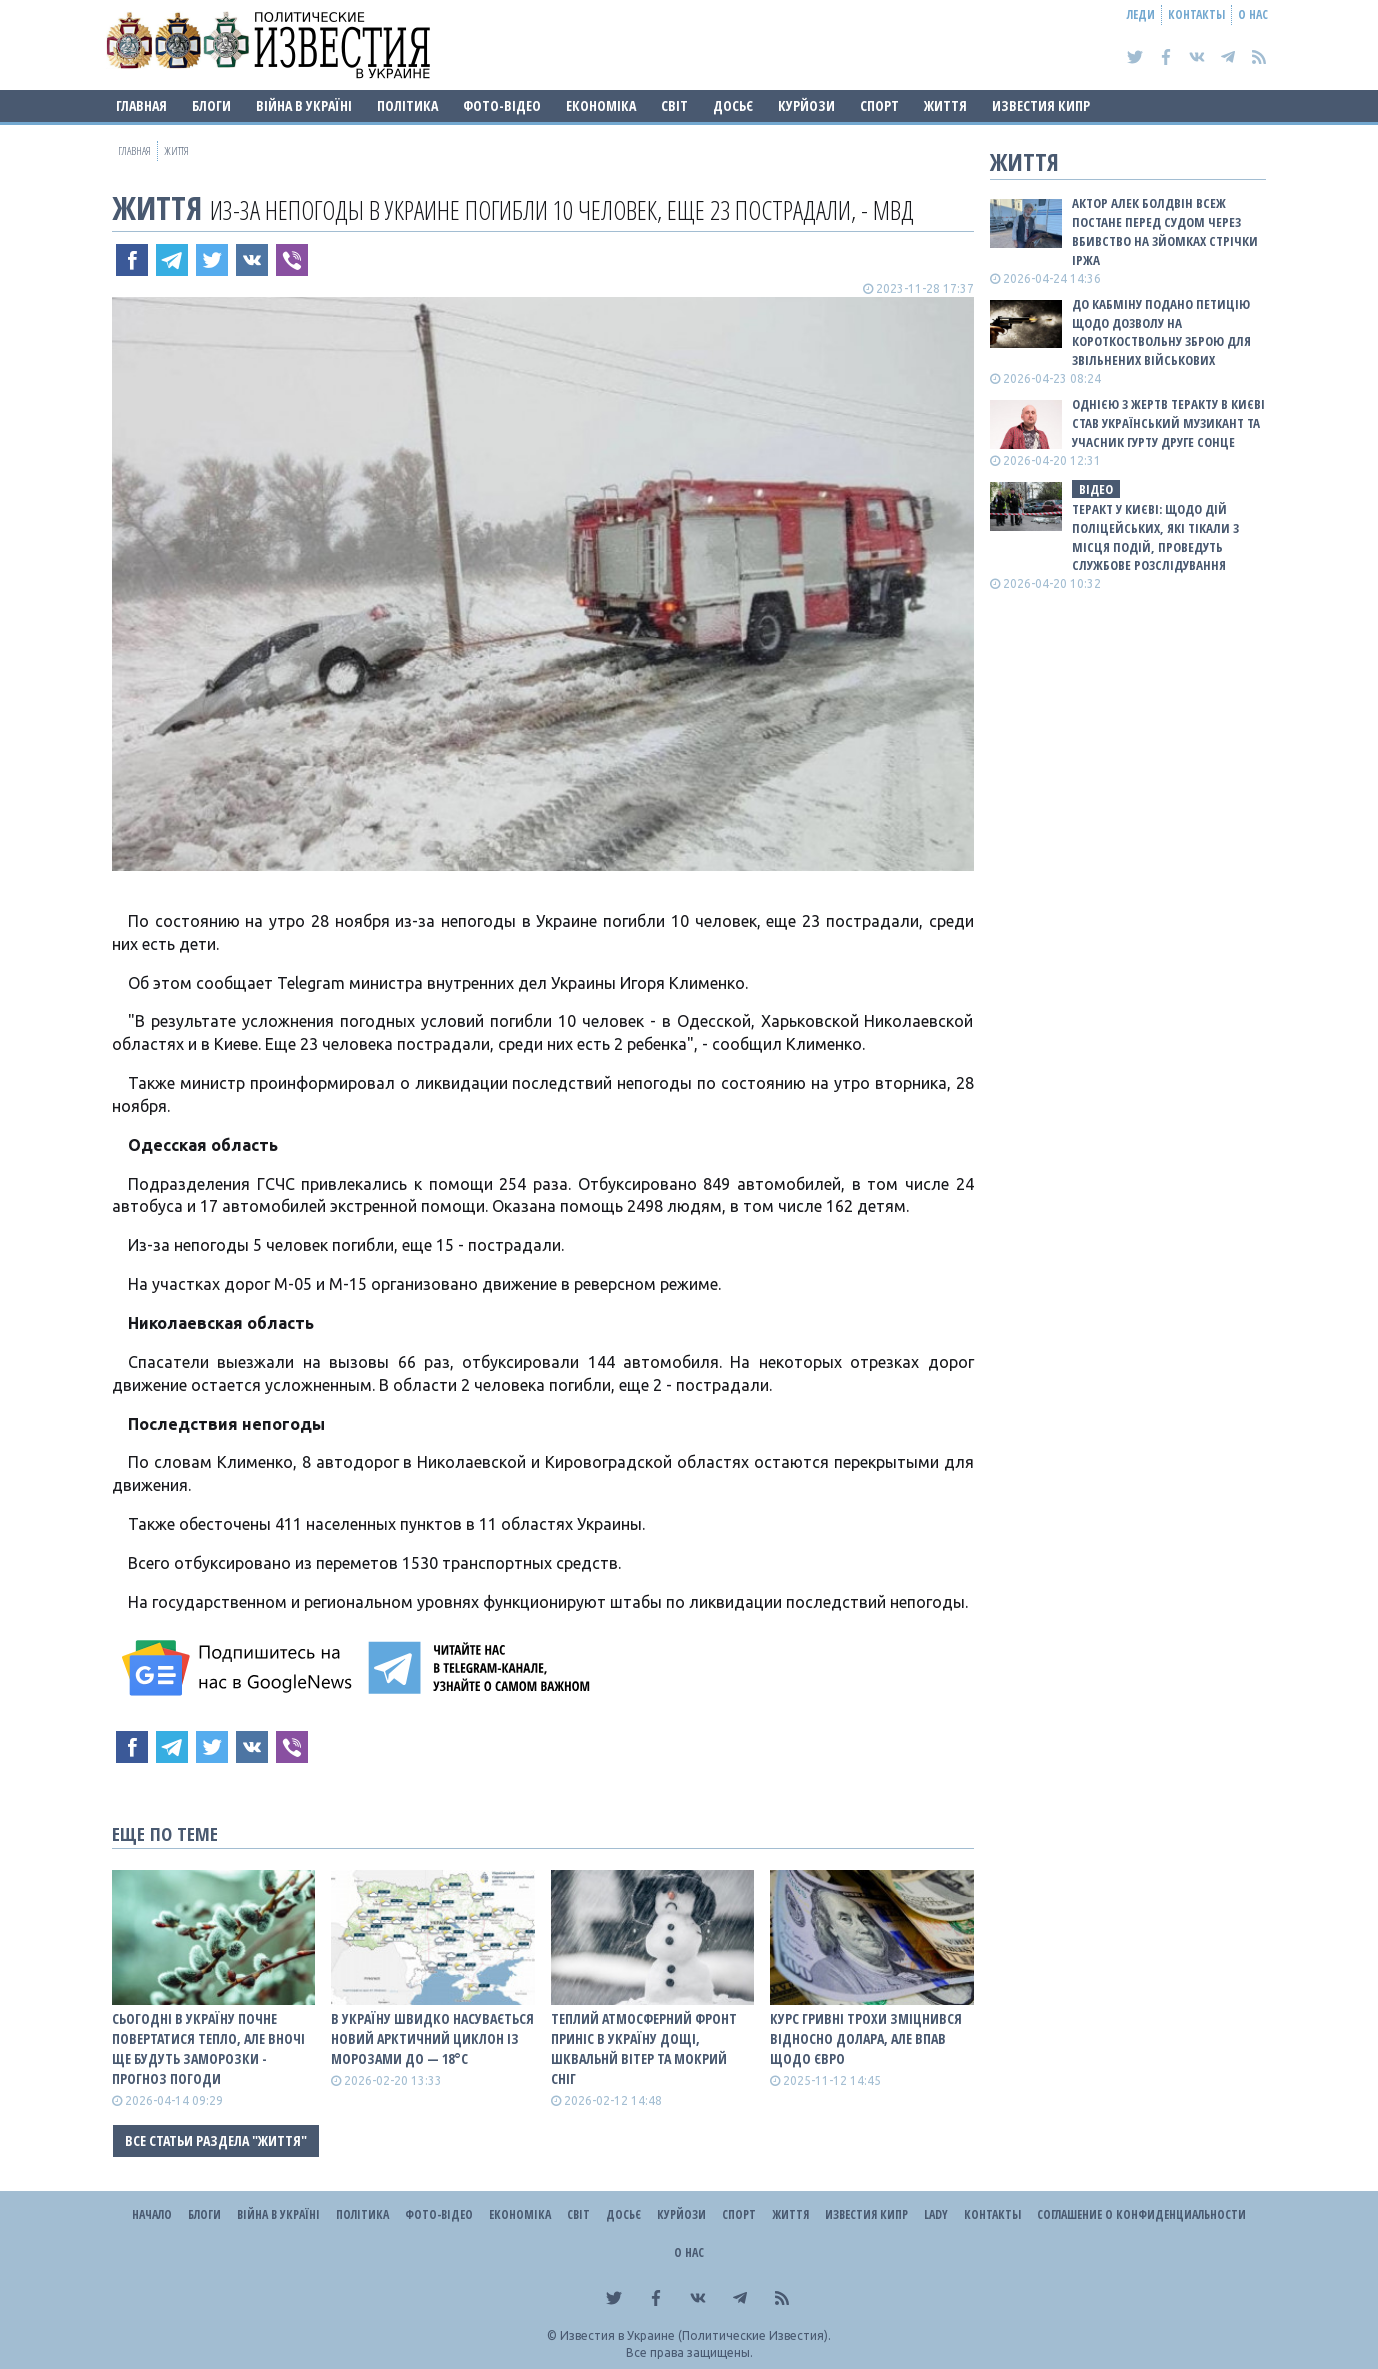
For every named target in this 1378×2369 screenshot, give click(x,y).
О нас (1253, 14)
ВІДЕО (1096, 489)
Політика (407, 105)
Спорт (879, 105)
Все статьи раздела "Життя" (216, 2140)
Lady (936, 2214)
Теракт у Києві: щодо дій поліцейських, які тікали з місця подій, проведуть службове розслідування (1155, 537)
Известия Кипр (1041, 105)
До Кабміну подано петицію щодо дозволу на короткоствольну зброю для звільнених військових (1161, 332)
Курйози (806, 105)
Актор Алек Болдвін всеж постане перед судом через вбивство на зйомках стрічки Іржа (1165, 231)
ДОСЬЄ (733, 105)
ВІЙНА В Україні (304, 105)
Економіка (601, 105)
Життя (945, 105)
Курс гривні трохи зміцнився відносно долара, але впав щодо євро (866, 2038)
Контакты (1196, 14)
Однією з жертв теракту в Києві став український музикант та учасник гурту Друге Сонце (1168, 423)
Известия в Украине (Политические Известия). (695, 2335)
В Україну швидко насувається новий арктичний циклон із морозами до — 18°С (432, 2038)
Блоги (211, 105)
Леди (1141, 14)
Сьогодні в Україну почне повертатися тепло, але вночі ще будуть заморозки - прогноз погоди (208, 2048)
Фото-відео (502, 105)
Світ (674, 105)
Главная (141, 105)
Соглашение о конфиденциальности (1141, 2214)
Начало (152, 2214)
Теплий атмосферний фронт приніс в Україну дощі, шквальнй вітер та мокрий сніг (644, 2048)
